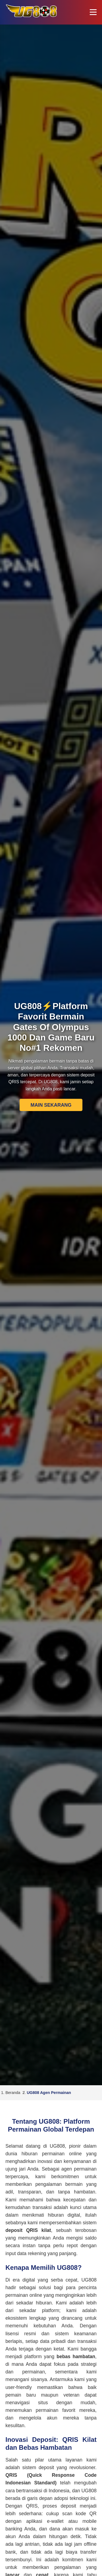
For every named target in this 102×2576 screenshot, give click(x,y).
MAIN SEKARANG (51, 1105)
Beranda (12, 2092)
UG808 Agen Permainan (49, 2092)
